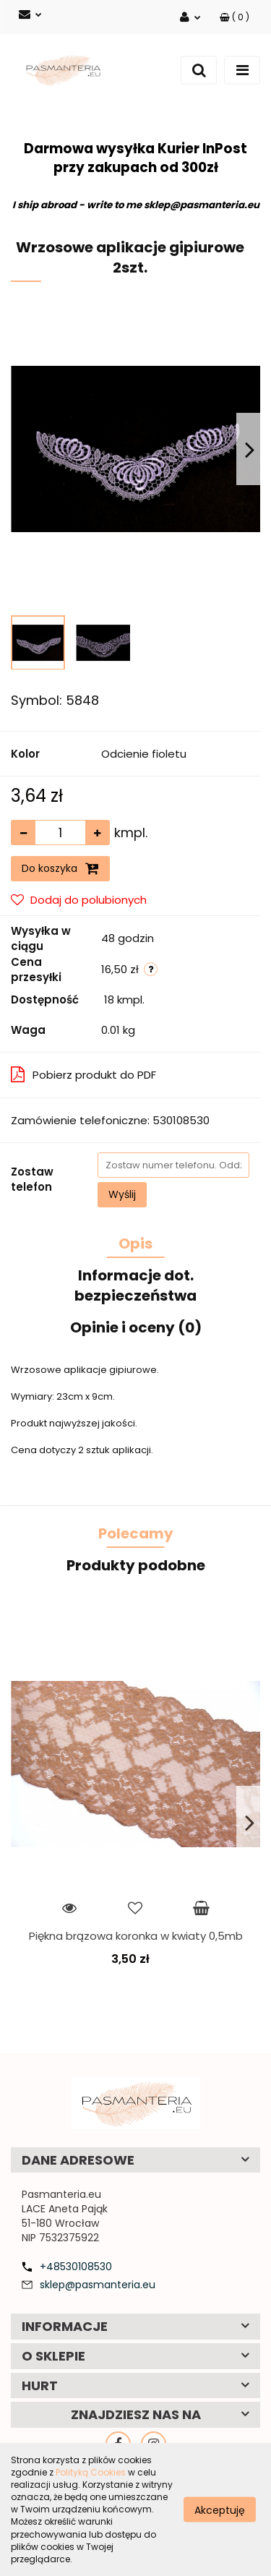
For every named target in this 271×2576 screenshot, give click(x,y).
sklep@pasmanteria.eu (97, 2284)
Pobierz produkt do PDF (83, 1074)
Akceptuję (219, 2509)
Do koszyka (60, 868)
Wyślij (122, 1194)
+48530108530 (76, 2266)
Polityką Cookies (91, 2472)
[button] (234, 17)
